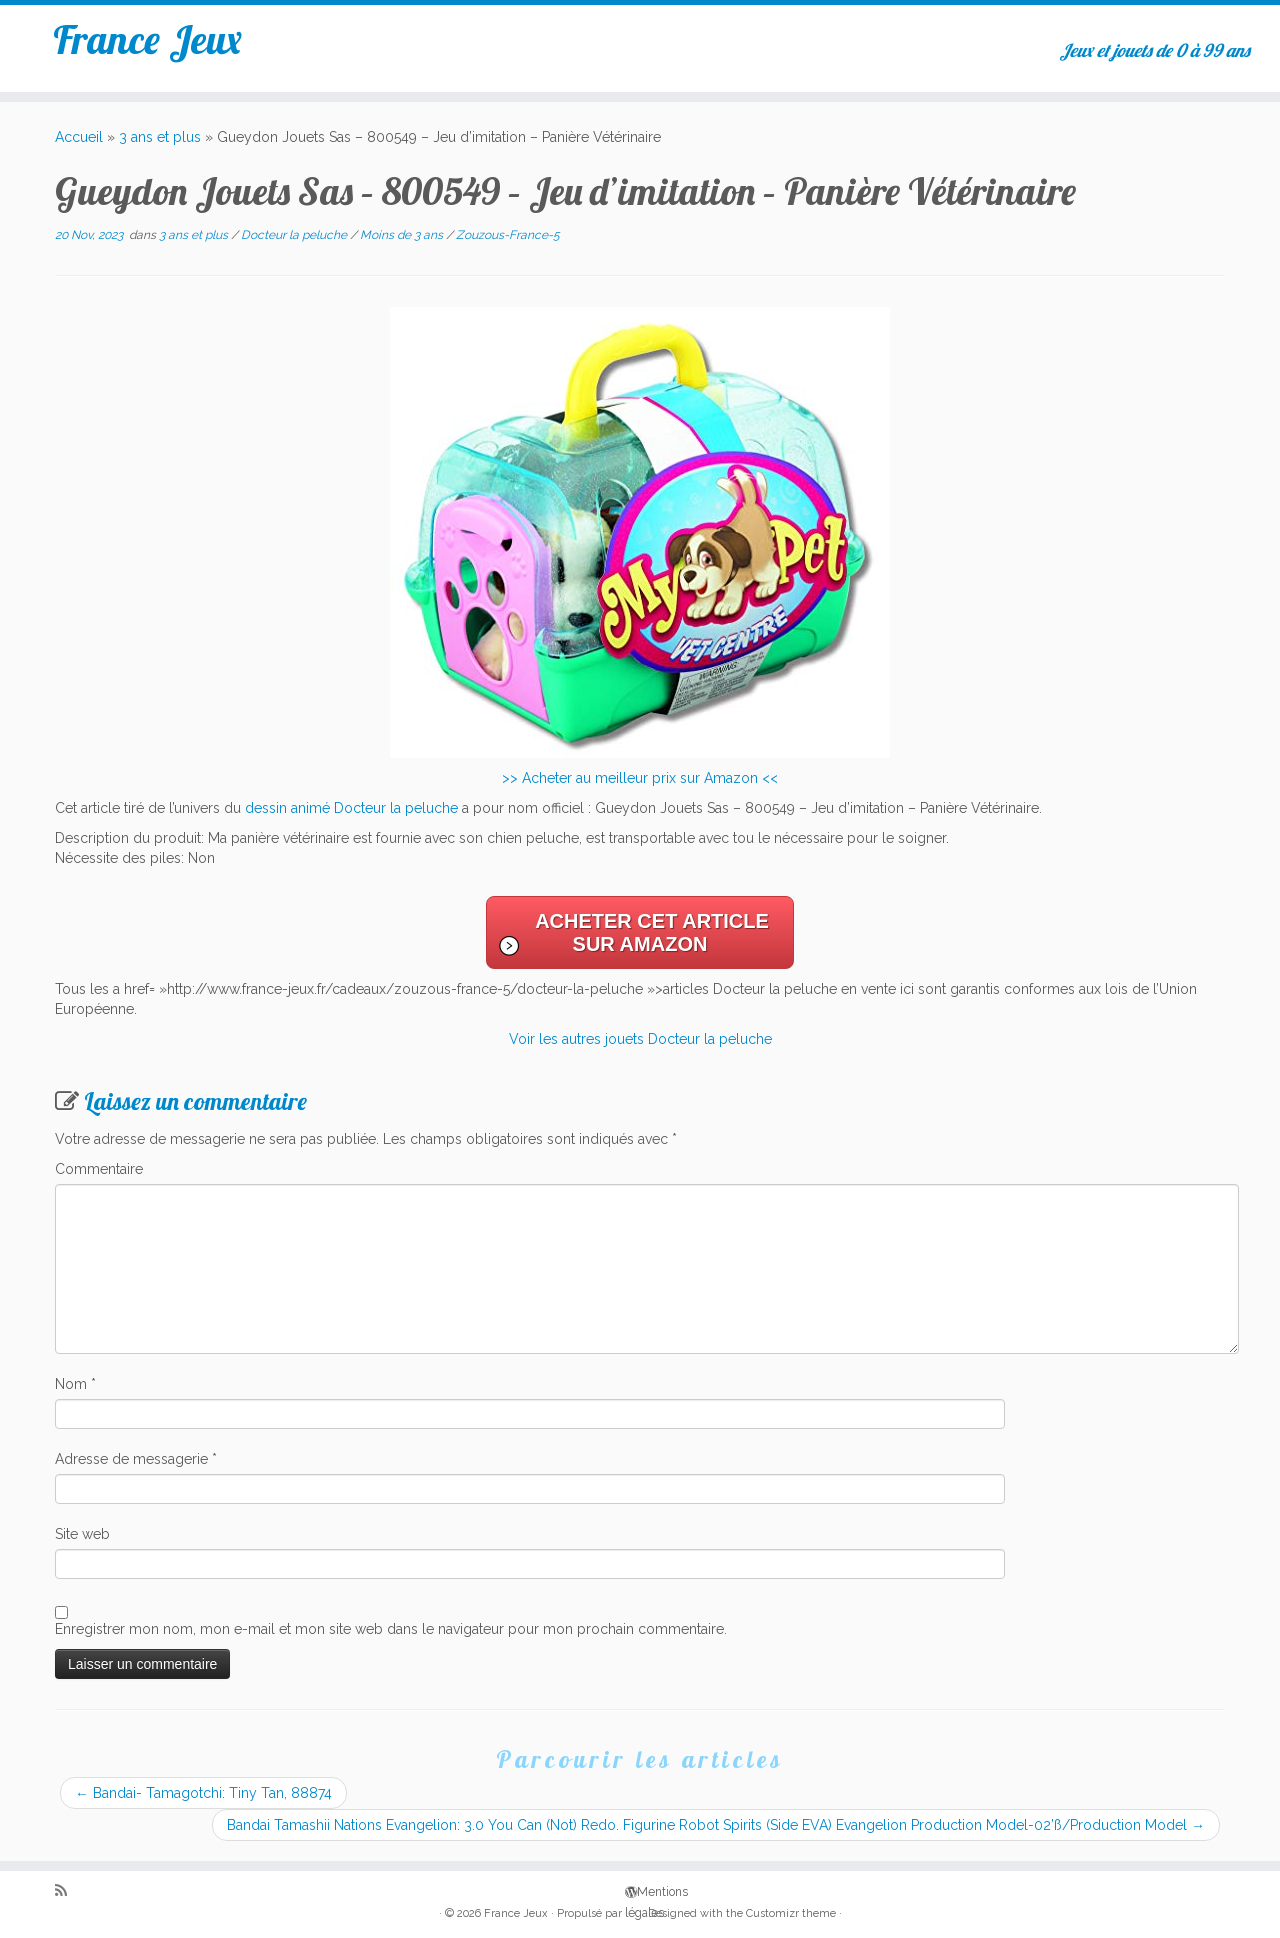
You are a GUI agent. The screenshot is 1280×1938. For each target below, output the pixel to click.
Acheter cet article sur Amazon (652, 932)
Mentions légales (632, 1890)
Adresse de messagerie (136, 1459)
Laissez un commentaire (195, 1101)
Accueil (79, 137)
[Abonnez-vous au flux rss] (67, 1891)
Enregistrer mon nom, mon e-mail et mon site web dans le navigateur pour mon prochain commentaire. (391, 1629)
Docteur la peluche (295, 235)
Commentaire (99, 1169)
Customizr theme (791, 1913)
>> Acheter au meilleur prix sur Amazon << (640, 778)
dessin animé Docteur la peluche (351, 808)
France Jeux (147, 39)
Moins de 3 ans (403, 235)
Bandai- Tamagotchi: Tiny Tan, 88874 (203, 1793)
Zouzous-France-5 (508, 235)
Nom (75, 1384)
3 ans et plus (160, 137)
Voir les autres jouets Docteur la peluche (640, 1039)
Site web (82, 1534)
